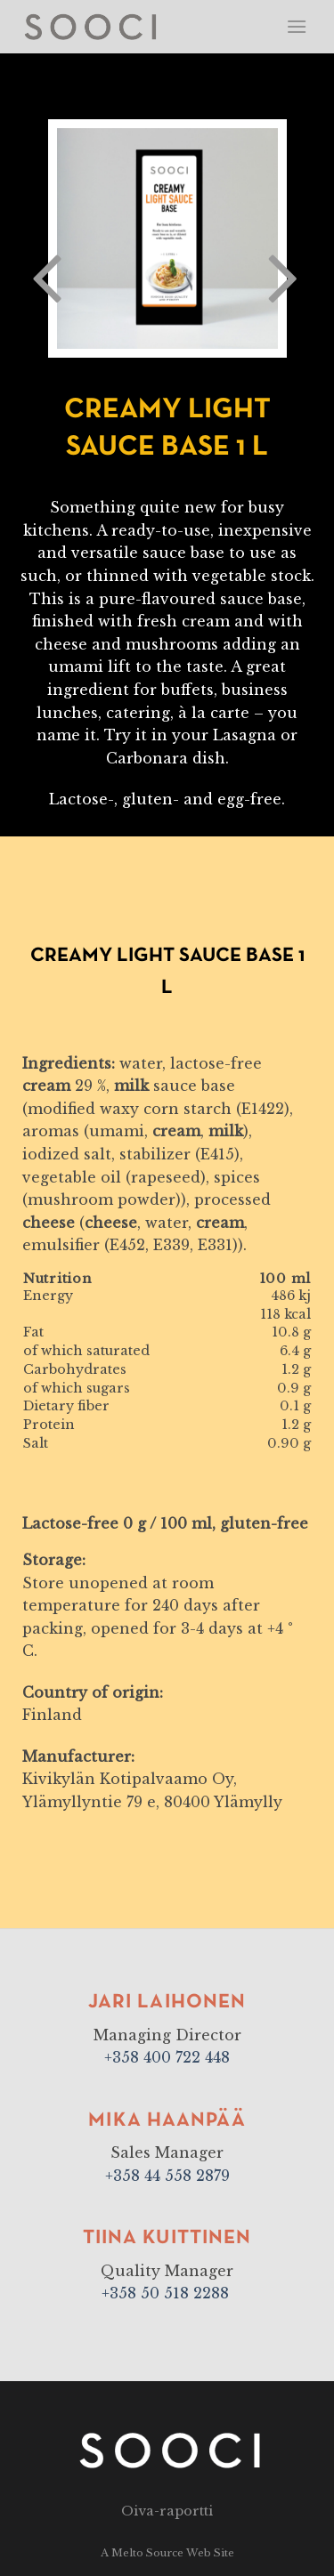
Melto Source (147, 2553)
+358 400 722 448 (167, 2057)
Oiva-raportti (167, 2511)
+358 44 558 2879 (167, 2175)
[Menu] (297, 26)
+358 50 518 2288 (167, 2293)
